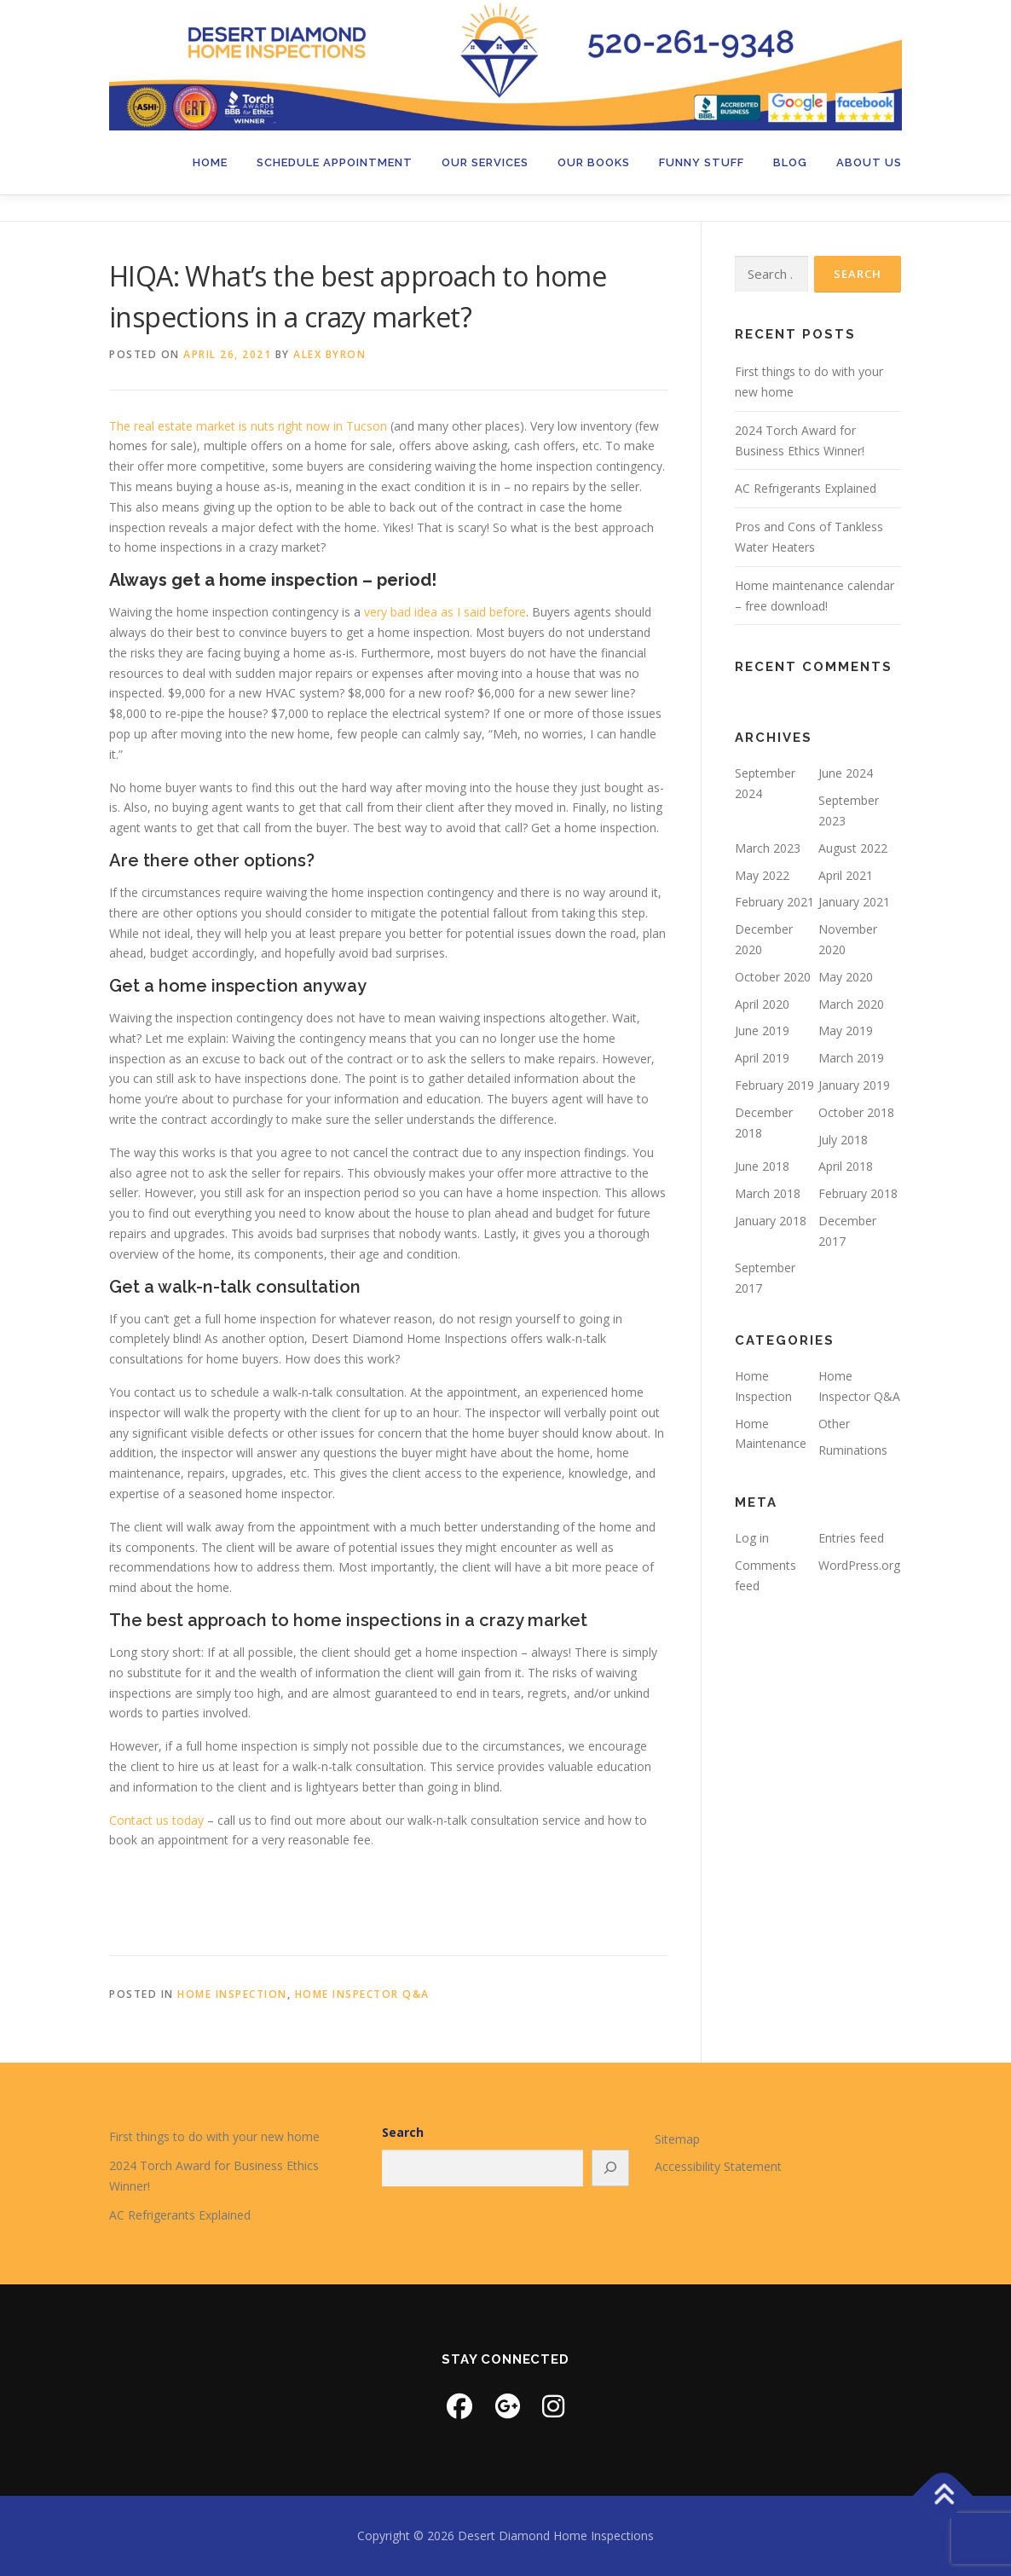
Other (834, 1423)
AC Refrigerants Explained (805, 488)
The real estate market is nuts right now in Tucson (248, 426)
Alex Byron (329, 354)
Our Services (485, 162)
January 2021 (854, 902)
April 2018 (845, 1166)
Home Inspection (232, 1994)
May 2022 (762, 875)
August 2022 (852, 848)
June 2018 (762, 1166)
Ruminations (852, 1450)
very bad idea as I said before (445, 612)
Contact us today (156, 1820)
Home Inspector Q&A (362, 1994)
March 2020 (851, 1004)
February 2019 (774, 1085)
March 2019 (851, 1058)
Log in (752, 1538)
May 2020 (845, 977)
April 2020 (762, 1004)
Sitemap (677, 2139)
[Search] (610, 2168)
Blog (790, 162)
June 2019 (762, 1030)
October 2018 (856, 1112)
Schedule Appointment (335, 162)
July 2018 (843, 1140)
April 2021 (845, 875)
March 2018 (767, 1193)
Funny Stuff (701, 162)
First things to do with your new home (214, 2136)
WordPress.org (859, 1565)
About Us (869, 162)
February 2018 (858, 1193)
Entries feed (851, 1538)
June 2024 (845, 773)
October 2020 (773, 977)
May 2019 (845, 1030)
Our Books (593, 162)
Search (403, 2132)
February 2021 (774, 902)
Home (210, 162)
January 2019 (854, 1085)
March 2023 (767, 848)
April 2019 (762, 1058)
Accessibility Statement (718, 2166)
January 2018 (770, 1221)
